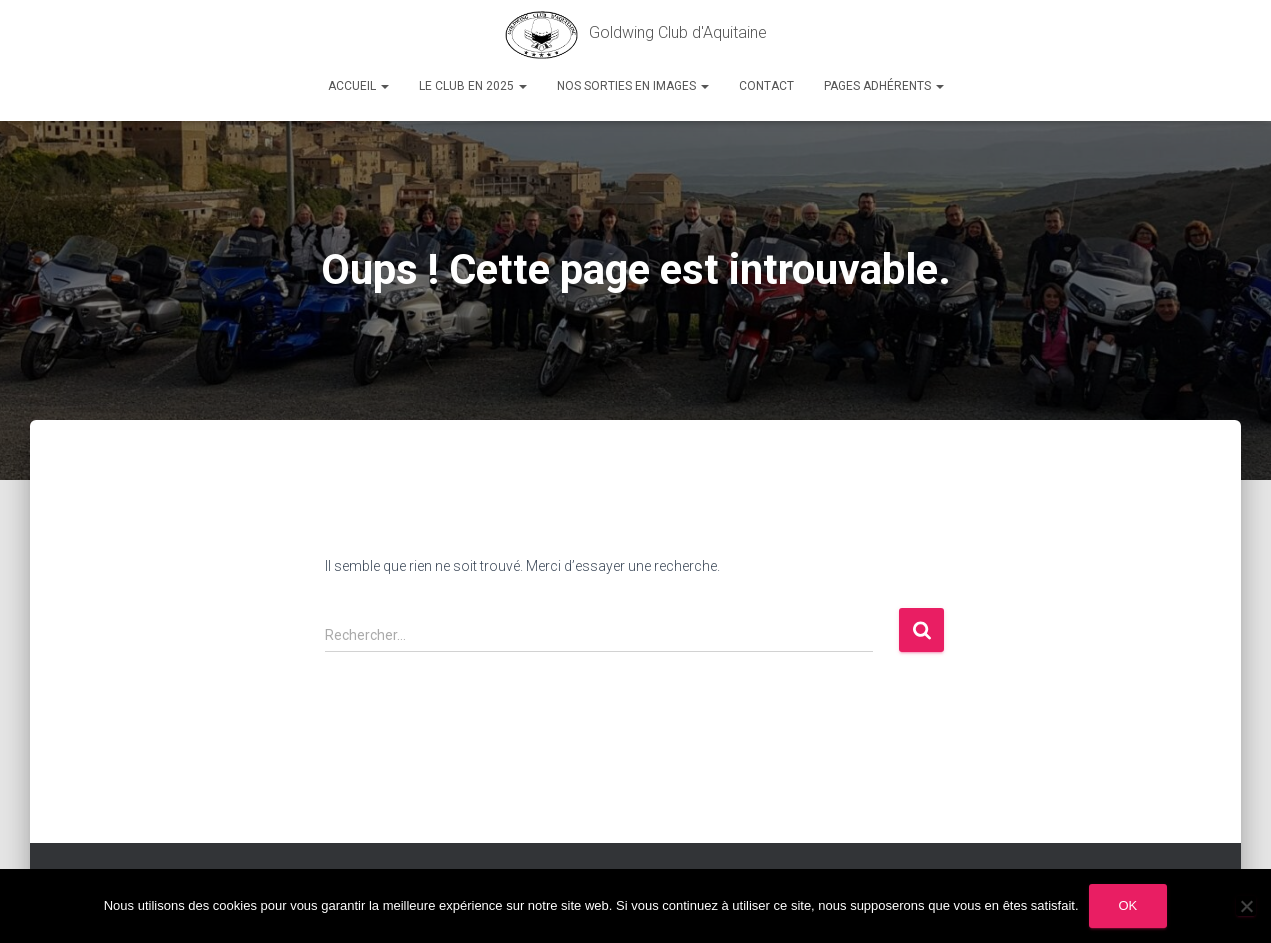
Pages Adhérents (884, 86)
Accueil (358, 86)
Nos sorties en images (633, 86)
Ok (1128, 905)
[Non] (1246, 906)
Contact (766, 86)
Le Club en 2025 (473, 86)
